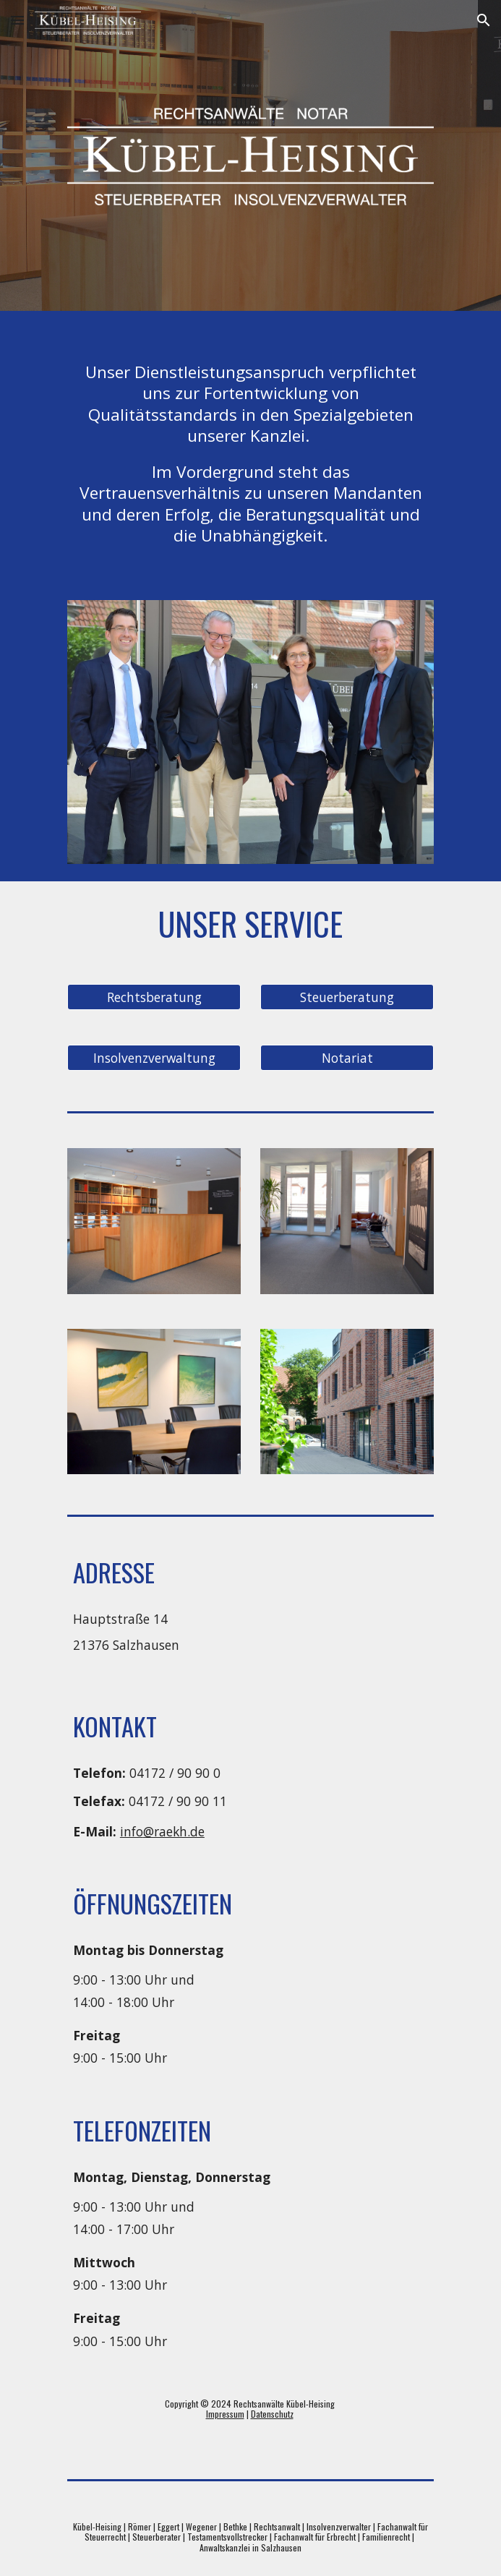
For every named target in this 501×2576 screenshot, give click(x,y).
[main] (250, 446)
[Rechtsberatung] (154, 997)
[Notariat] (347, 1058)
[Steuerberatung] (347, 997)
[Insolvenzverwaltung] (154, 1058)
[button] (17, 20)
